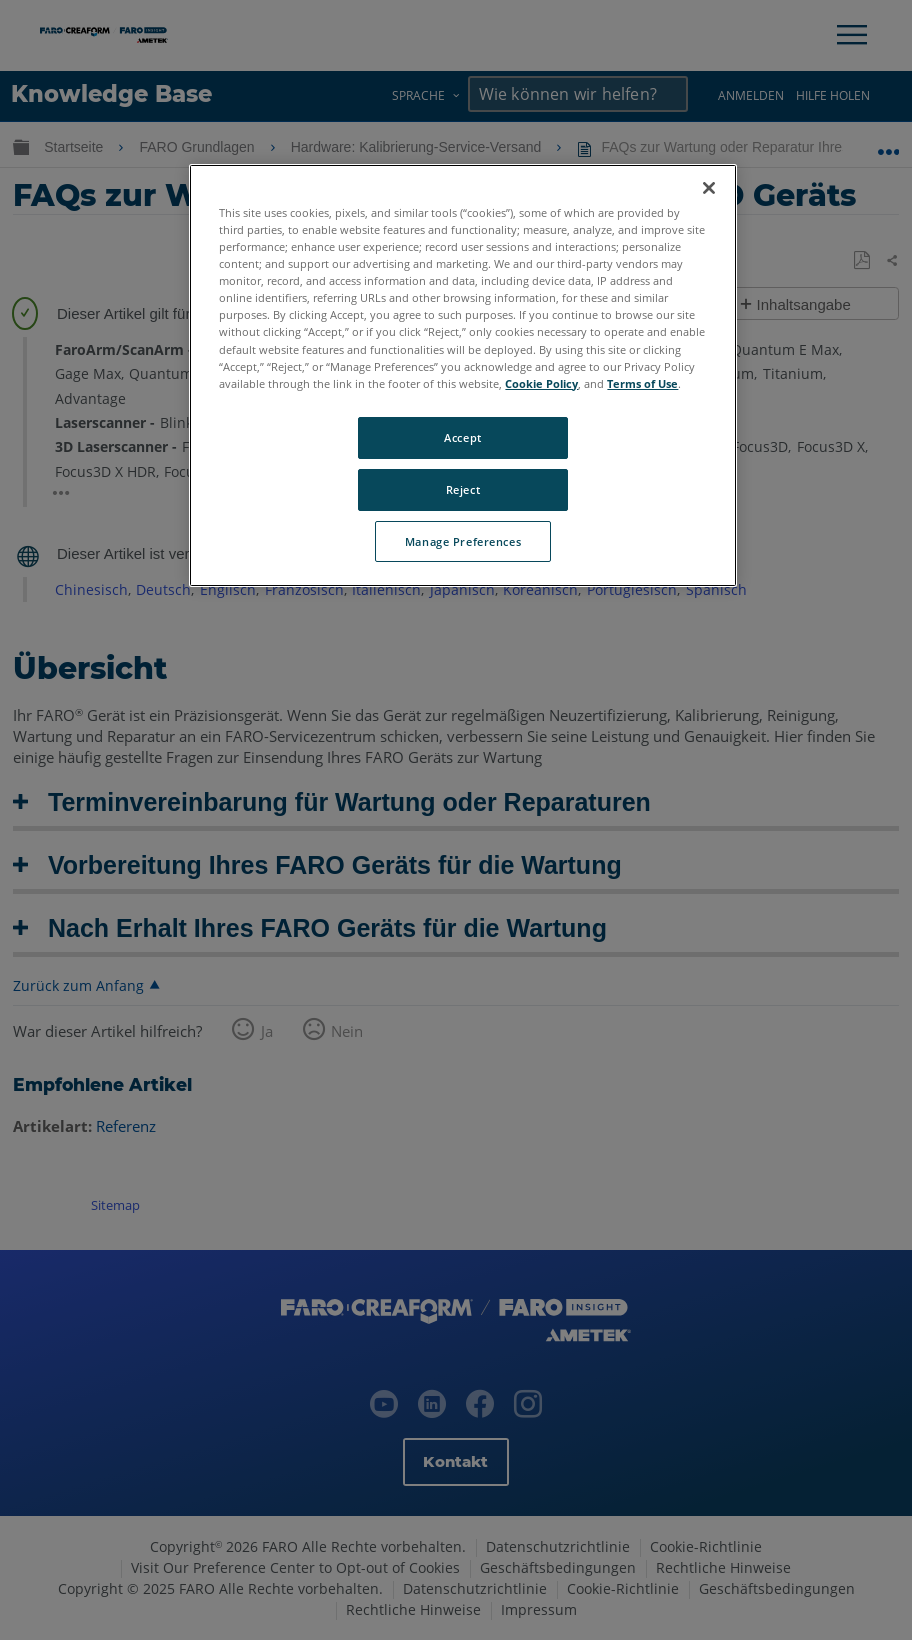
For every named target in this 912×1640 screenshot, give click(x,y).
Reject (463, 489)
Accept (462, 437)
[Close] (709, 188)
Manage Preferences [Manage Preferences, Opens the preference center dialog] (463, 541)
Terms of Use (642, 383)
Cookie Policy (541, 383)
